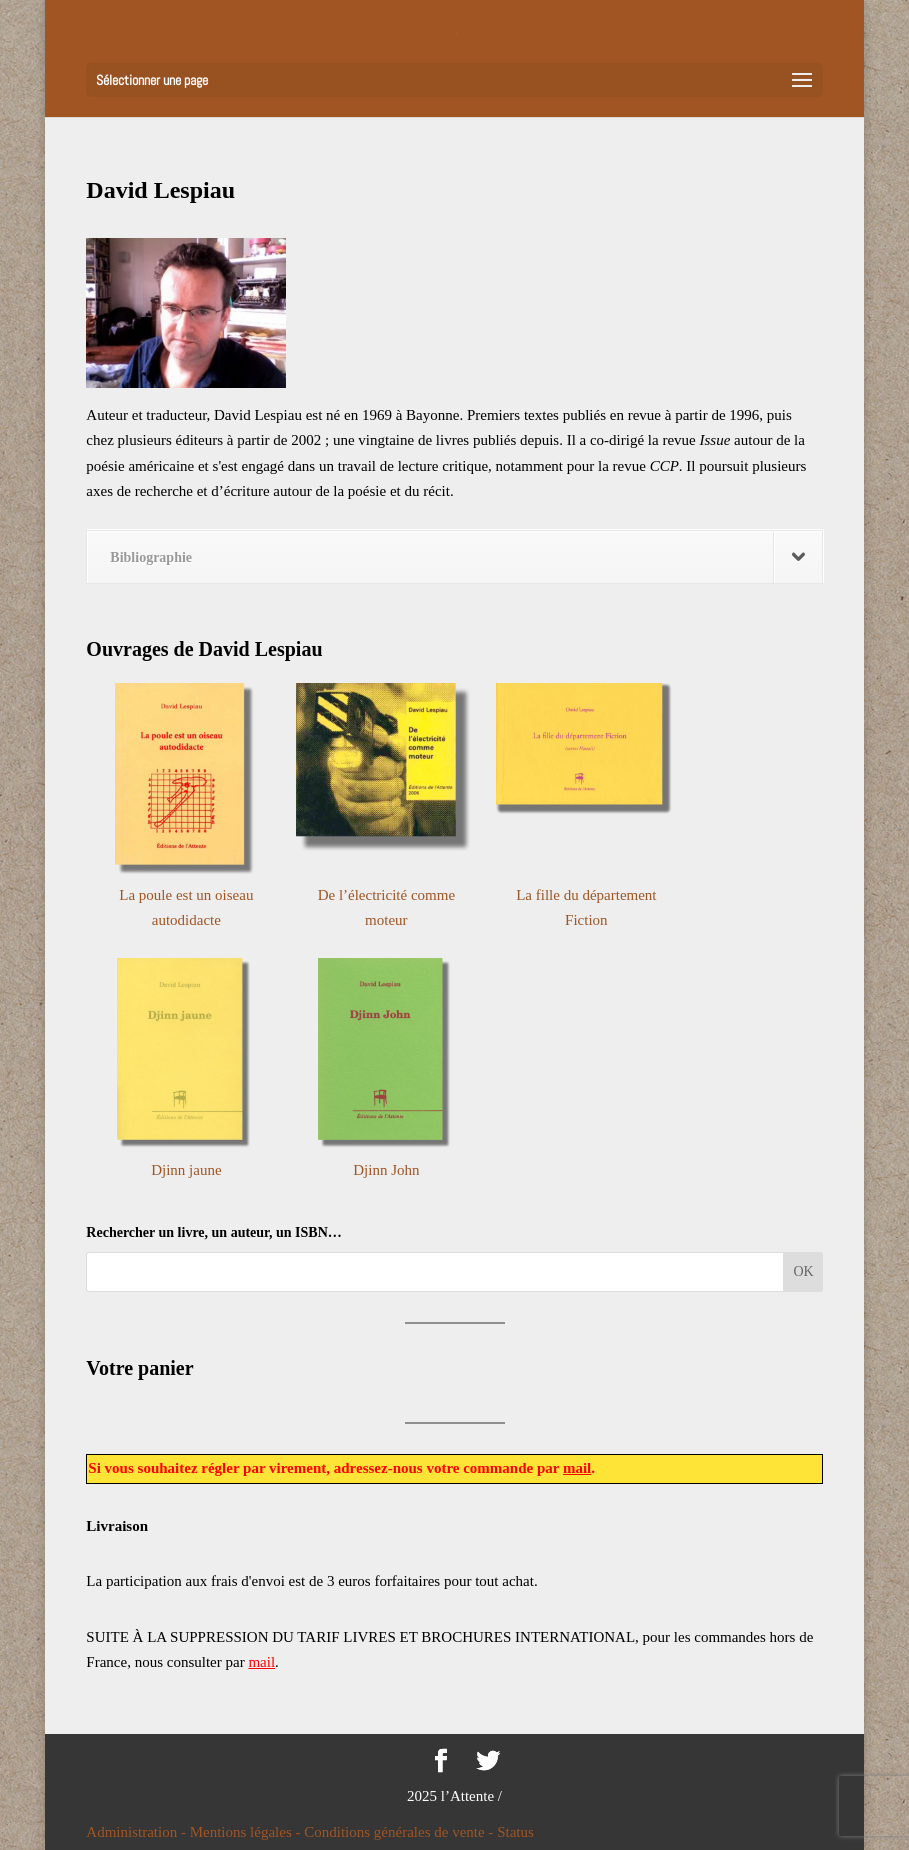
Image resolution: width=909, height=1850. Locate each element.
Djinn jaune (186, 1170)
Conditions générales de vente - (400, 1832)
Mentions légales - (247, 1832)
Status (515, 1832)
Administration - (137, 1832)
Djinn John (386, 1170)
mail (577, 1468)
